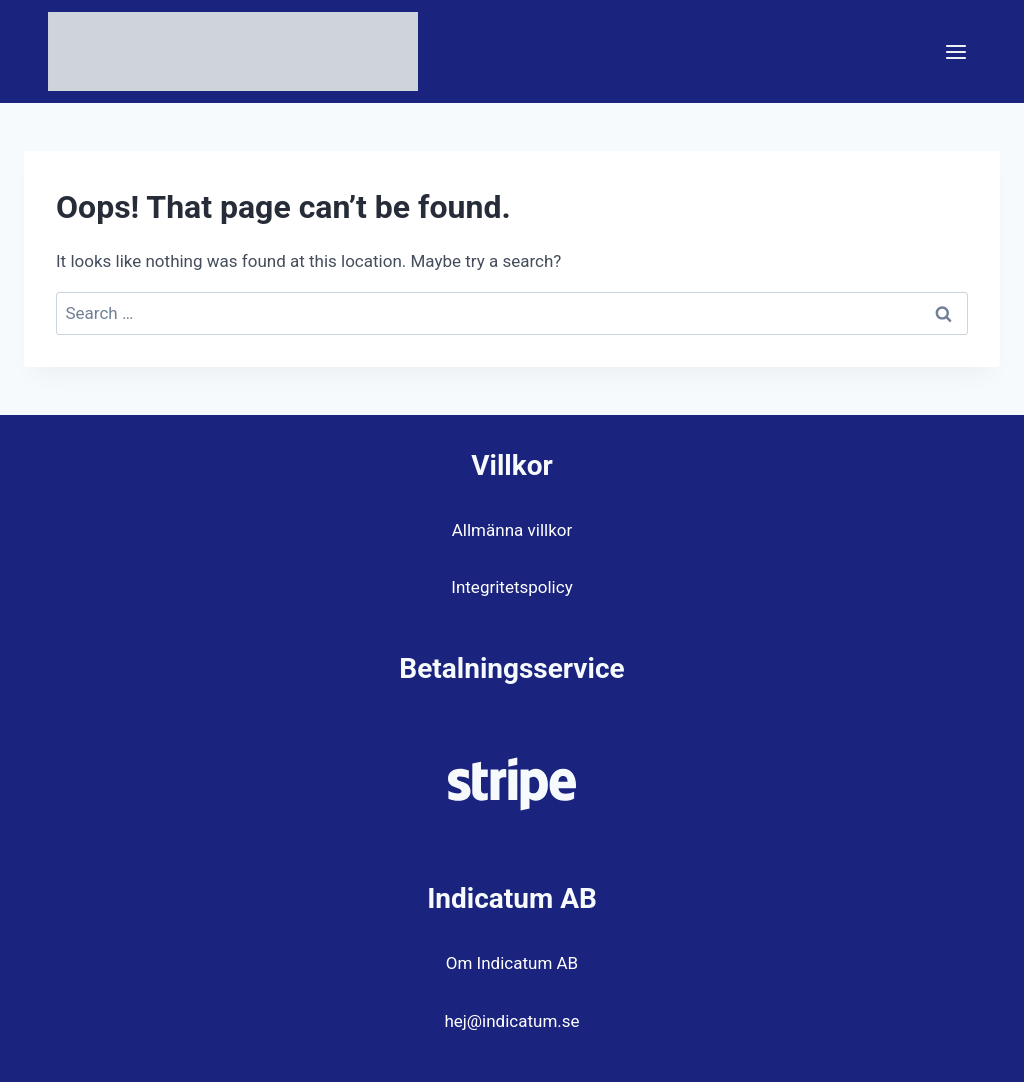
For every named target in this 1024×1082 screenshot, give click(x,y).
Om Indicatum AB (512, 963)
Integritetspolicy (511, 587)
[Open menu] (955, 51)
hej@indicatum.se (511, 1021)
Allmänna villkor (512, 530)
